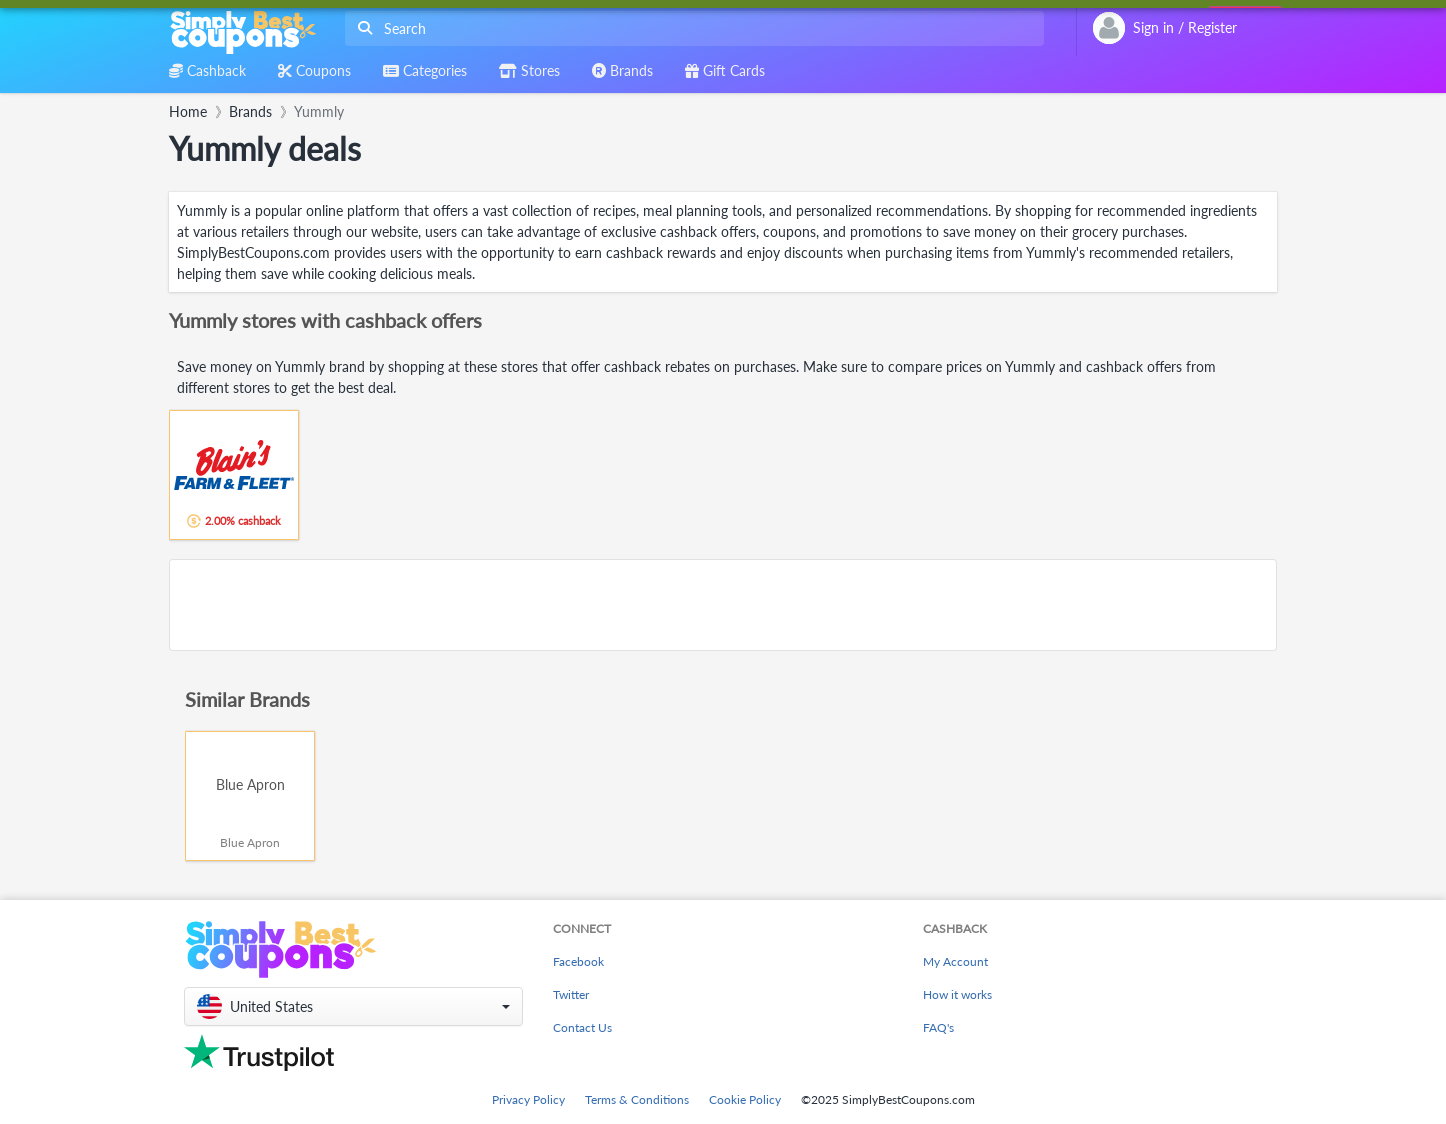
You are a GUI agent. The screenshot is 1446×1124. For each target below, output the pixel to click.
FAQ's (938, 1027)
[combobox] (690, 28)
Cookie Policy (745, 1099)
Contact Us (582, 1027)
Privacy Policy (528, 1099)
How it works (957, 994)
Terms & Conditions (637, 1099)
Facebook (578, 961)
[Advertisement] (723, 605)
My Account (955, 961)
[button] (353, 1006)
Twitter (571, 994)
